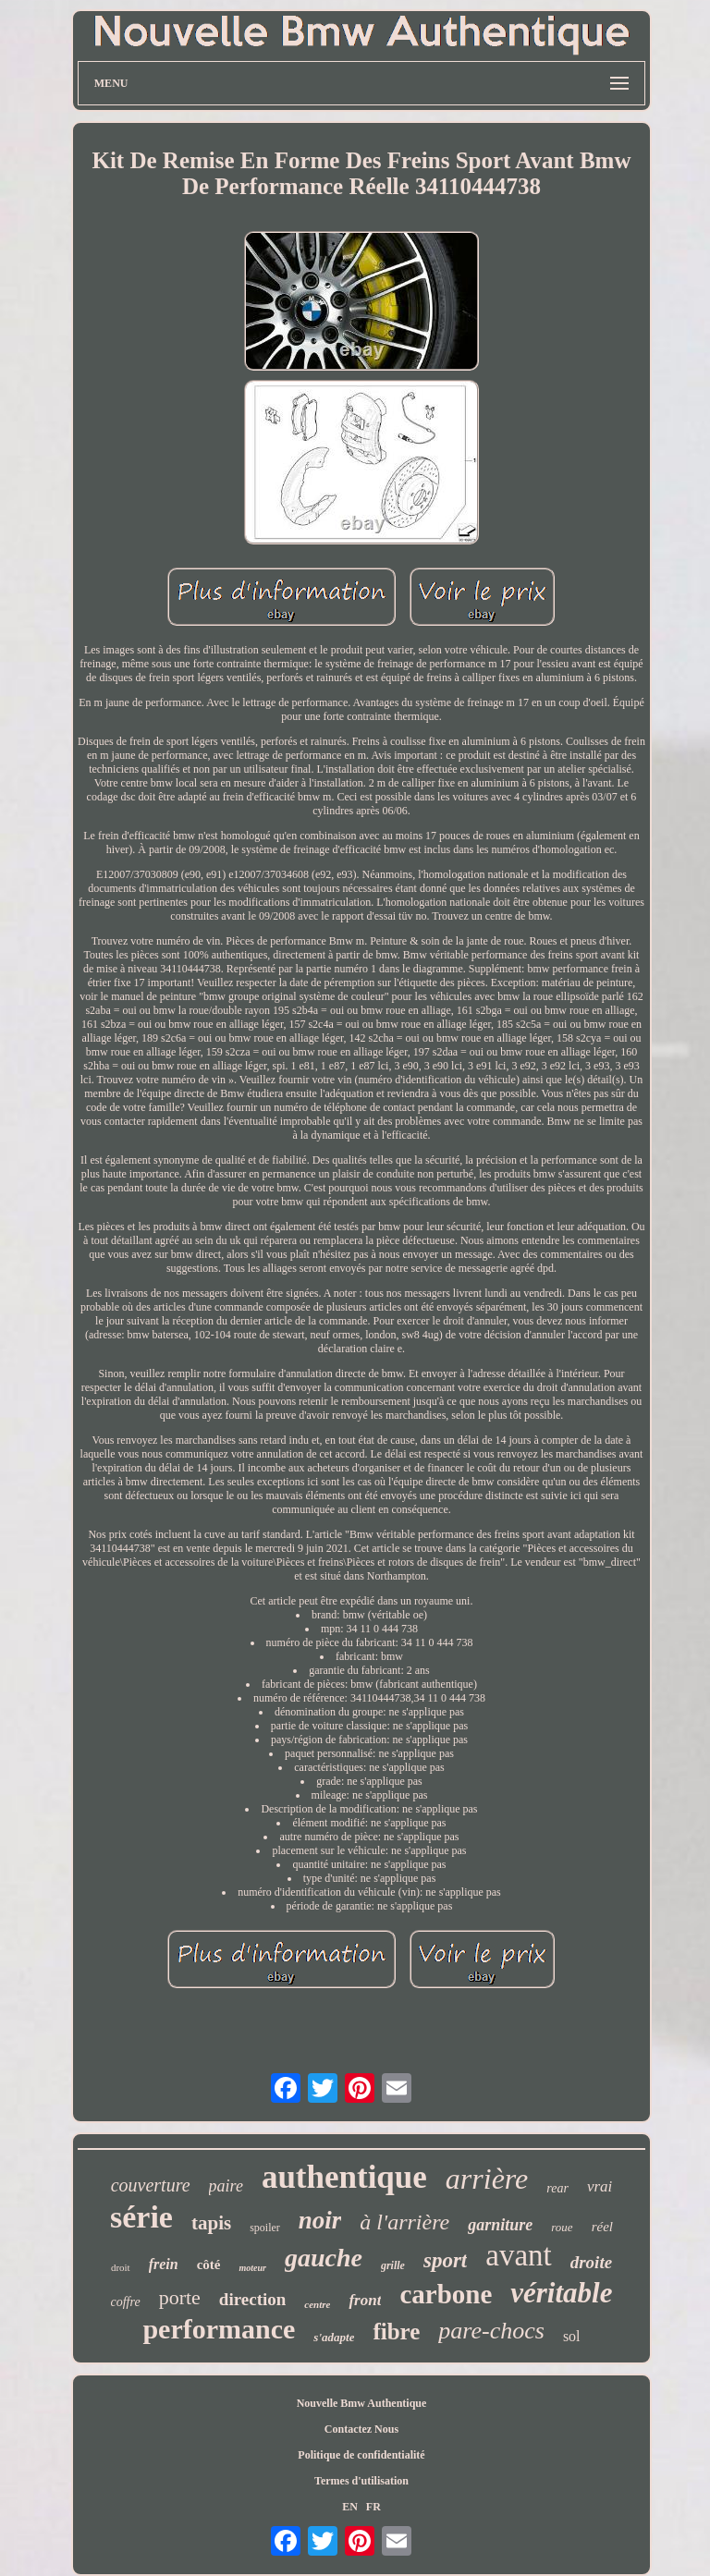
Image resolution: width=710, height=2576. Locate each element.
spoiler (265, 2227)
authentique (344, 2177)
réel (602, 2226)
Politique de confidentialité (361, 2454)
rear (557, 2188)
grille (393, 2265)
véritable (561, 2293)
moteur (252, 2268)
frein (163, 2264)
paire (226, 2186)
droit (120, 2267)
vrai (599, 2186)
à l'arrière (404, 2222)
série (141, 2217)
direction (252, 2299)
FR (373, 2506)
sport (445, 2260)
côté (209, 2264)
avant (518, 2255)
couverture (150, 2185)
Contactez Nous (361, 2429)
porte (180, 2297)
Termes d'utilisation (361, 2480)
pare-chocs (491, 2330)
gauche (323, 2257)
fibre (396, 2331)
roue (561, 2227)
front (365, 2300)
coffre (126, 2302)
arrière (487, 2178)
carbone (445, 2294)
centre (317, 2304)
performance (218, 2329)
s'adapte (333, 2337)
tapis (211, 2223)
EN (350, 2506)
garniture (500, 2225)
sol (572, 2336)
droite (591, 2262)
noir (320, 2220)
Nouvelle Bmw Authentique (362, 2403)
